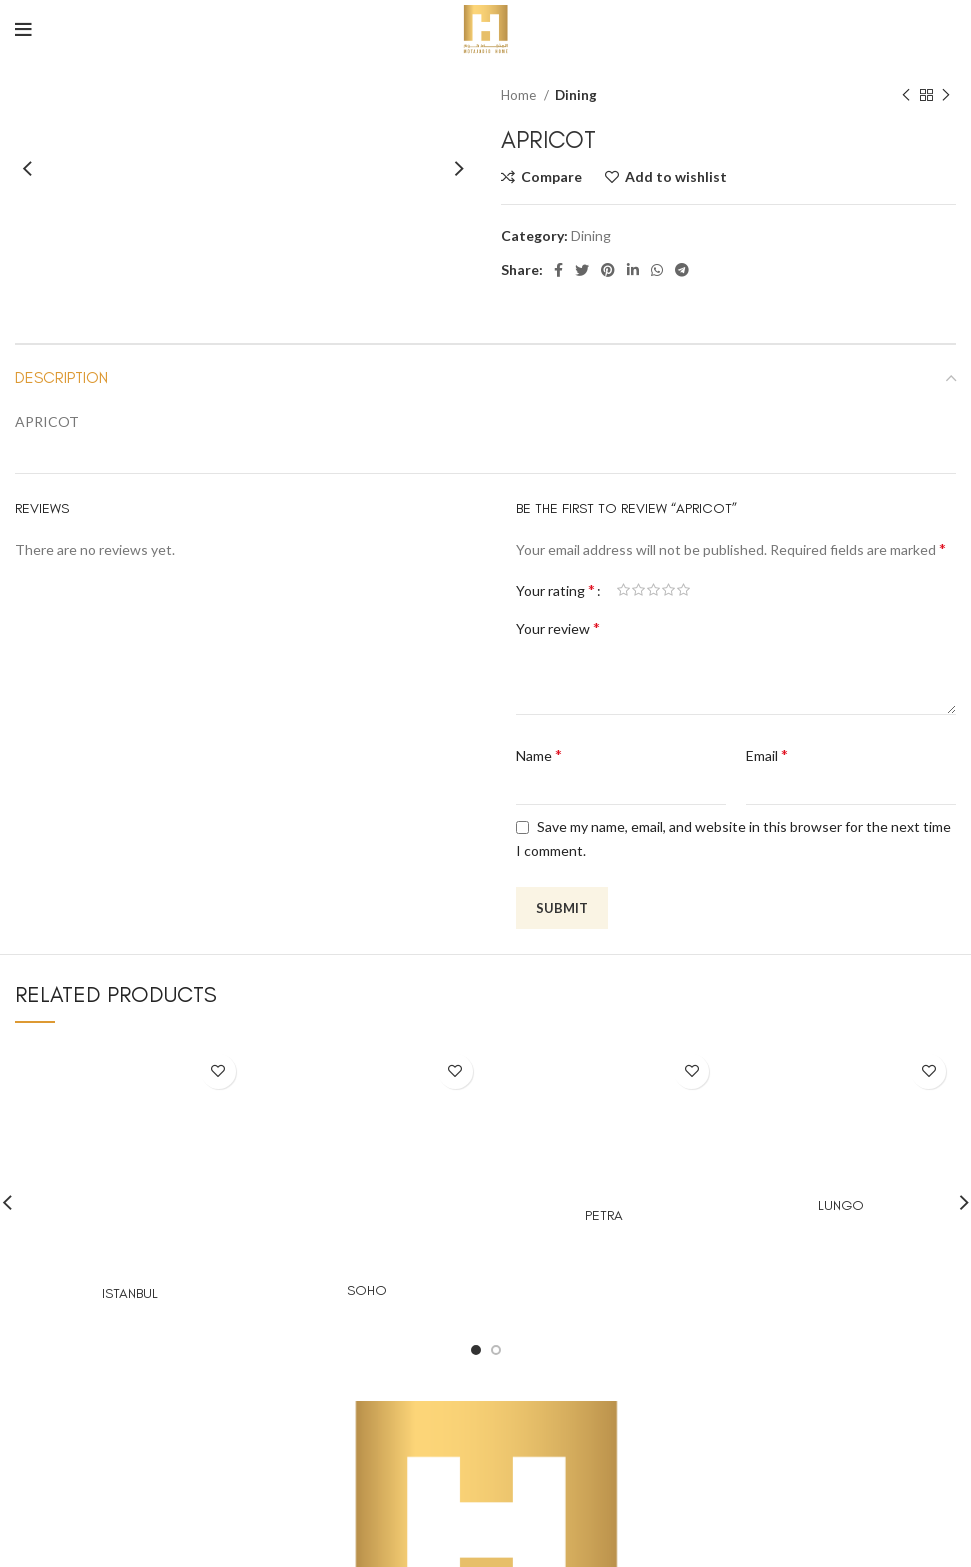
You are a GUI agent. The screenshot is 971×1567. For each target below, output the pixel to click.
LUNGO (841, 1205)
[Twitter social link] (582, 270)
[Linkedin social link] (633, 270)
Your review (558, 627)
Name (539, 754)
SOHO (367, 1290)
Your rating (555, 590)
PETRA (604, 1215)
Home (520, 95)
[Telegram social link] (682, 270)
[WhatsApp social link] (657, 270)
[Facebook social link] (558, 270)
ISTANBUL (130, 1293)
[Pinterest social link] (608, 270)
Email (767, 754)
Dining (576, 95)
